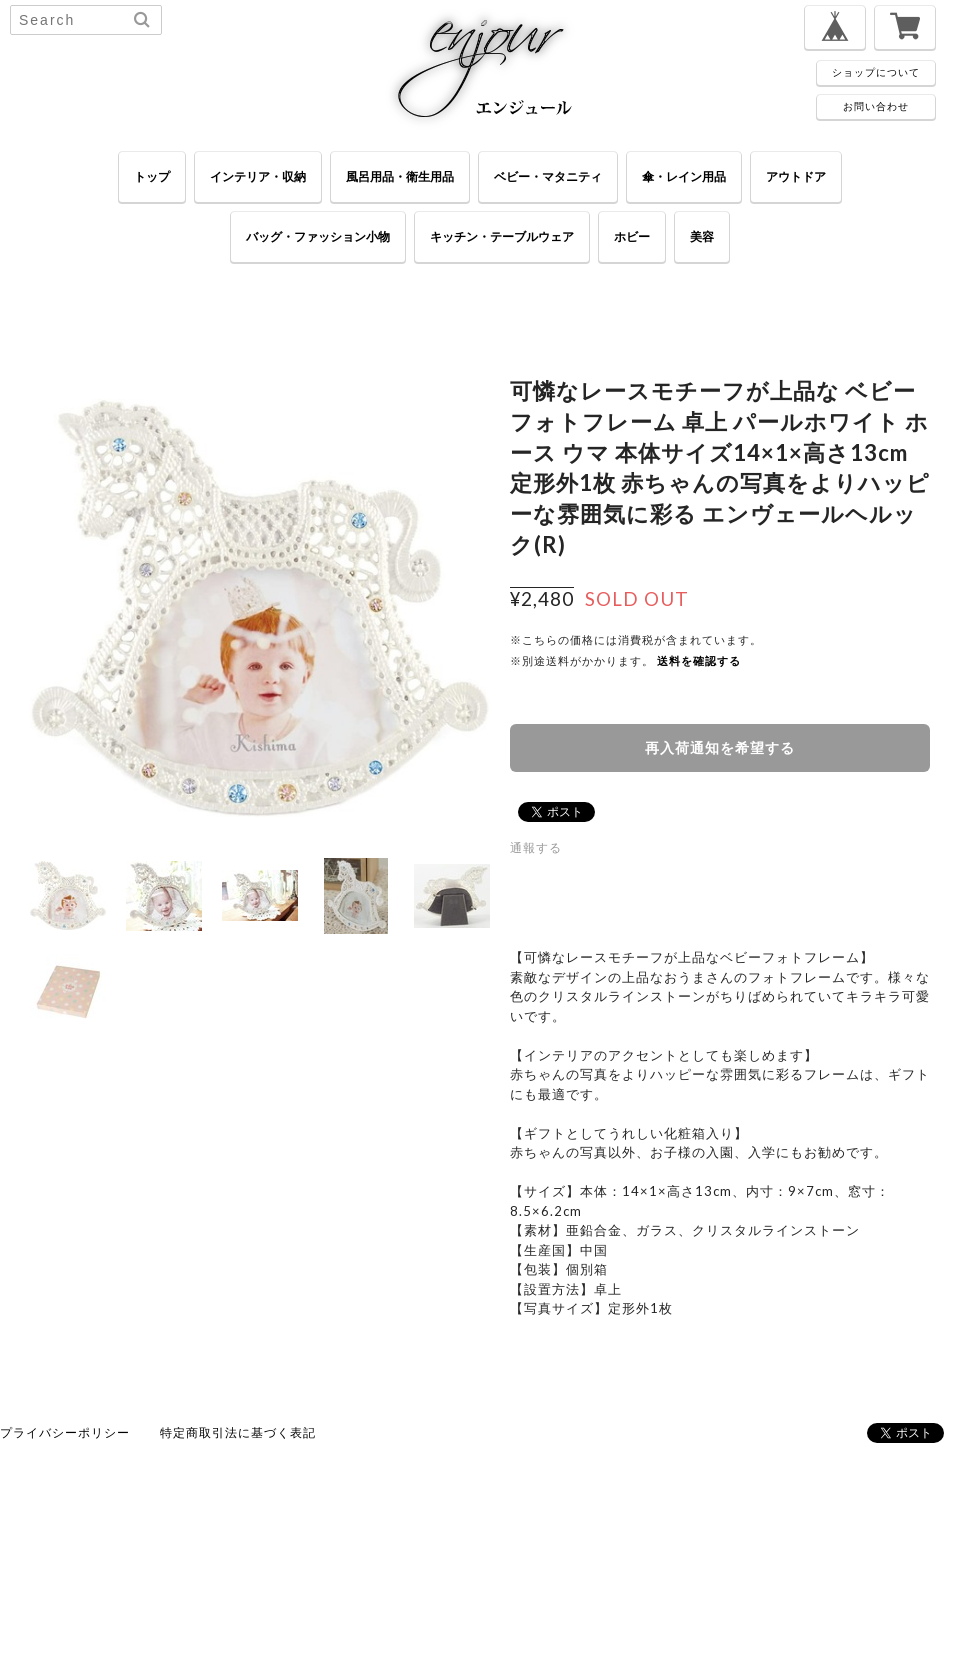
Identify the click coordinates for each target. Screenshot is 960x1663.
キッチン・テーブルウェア (502, 236)
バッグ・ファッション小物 (318, 236)
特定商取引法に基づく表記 (238, 1432)
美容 (702, 236)
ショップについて (876, 72)
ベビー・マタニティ (548, 176)
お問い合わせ (876, 106)
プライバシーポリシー (65, 1432)
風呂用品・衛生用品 (400, 176)
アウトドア (796, 176)
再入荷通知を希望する (720, 747)
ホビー (632, 236)
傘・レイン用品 (684, 176)
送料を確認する (699, 660)
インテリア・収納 (258, 176)
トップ (152, 176)
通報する (536, 847)
